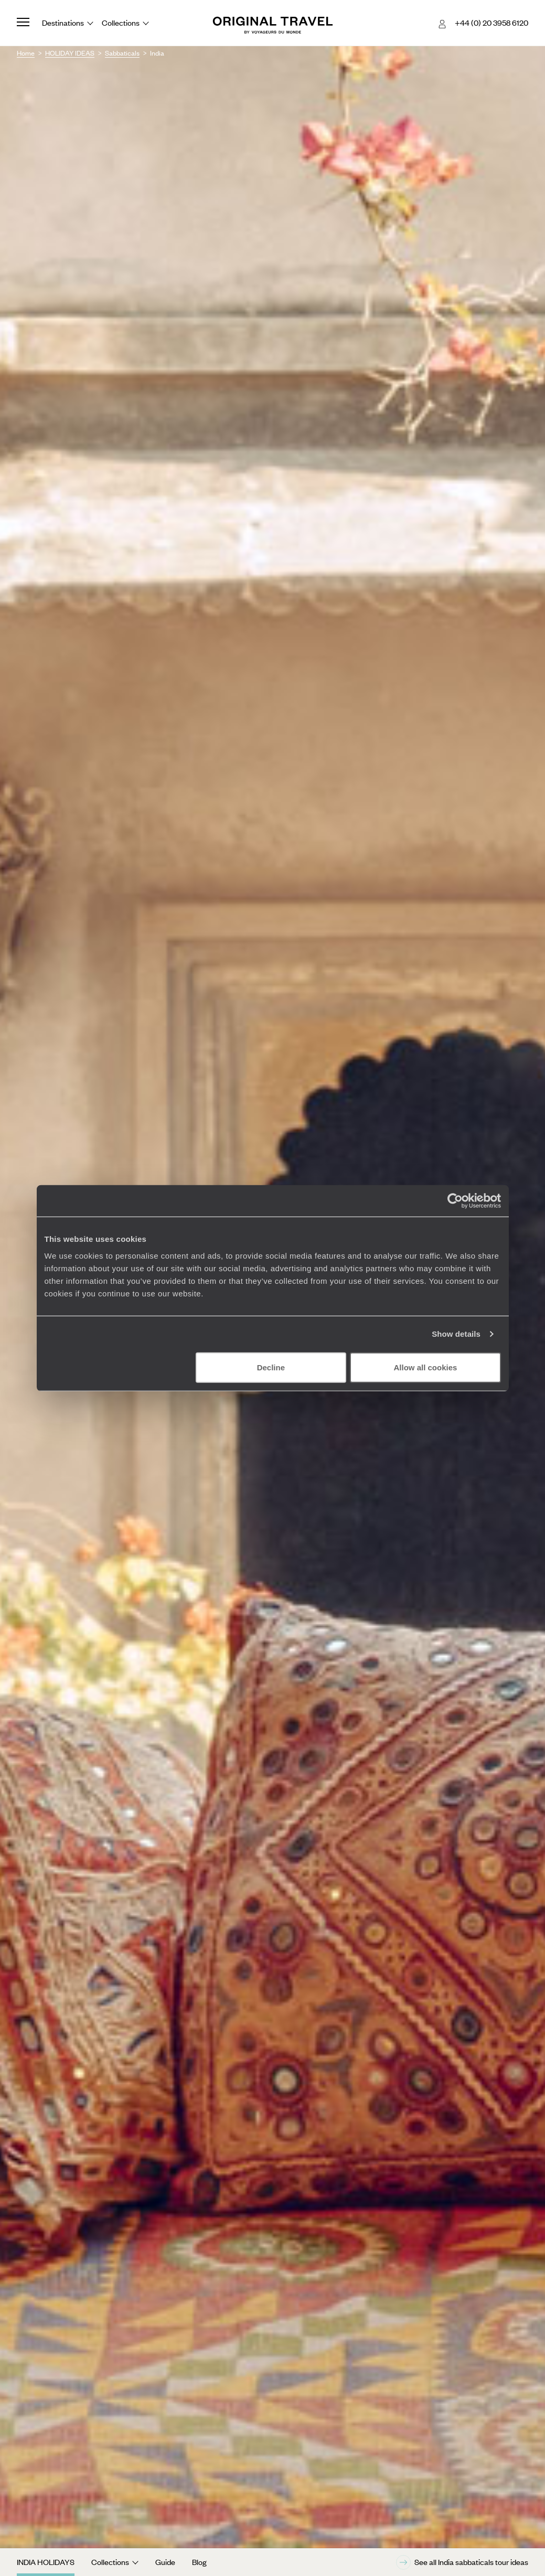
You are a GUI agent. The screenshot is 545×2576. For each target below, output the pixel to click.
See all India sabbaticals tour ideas (462, 2562)
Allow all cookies (425, 1366)
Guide (165, 2562)
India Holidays (45, 2562)
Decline (271, 1366)
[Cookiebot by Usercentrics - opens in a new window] (455, 1201)
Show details (456, 1333)
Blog (199, 2562)
